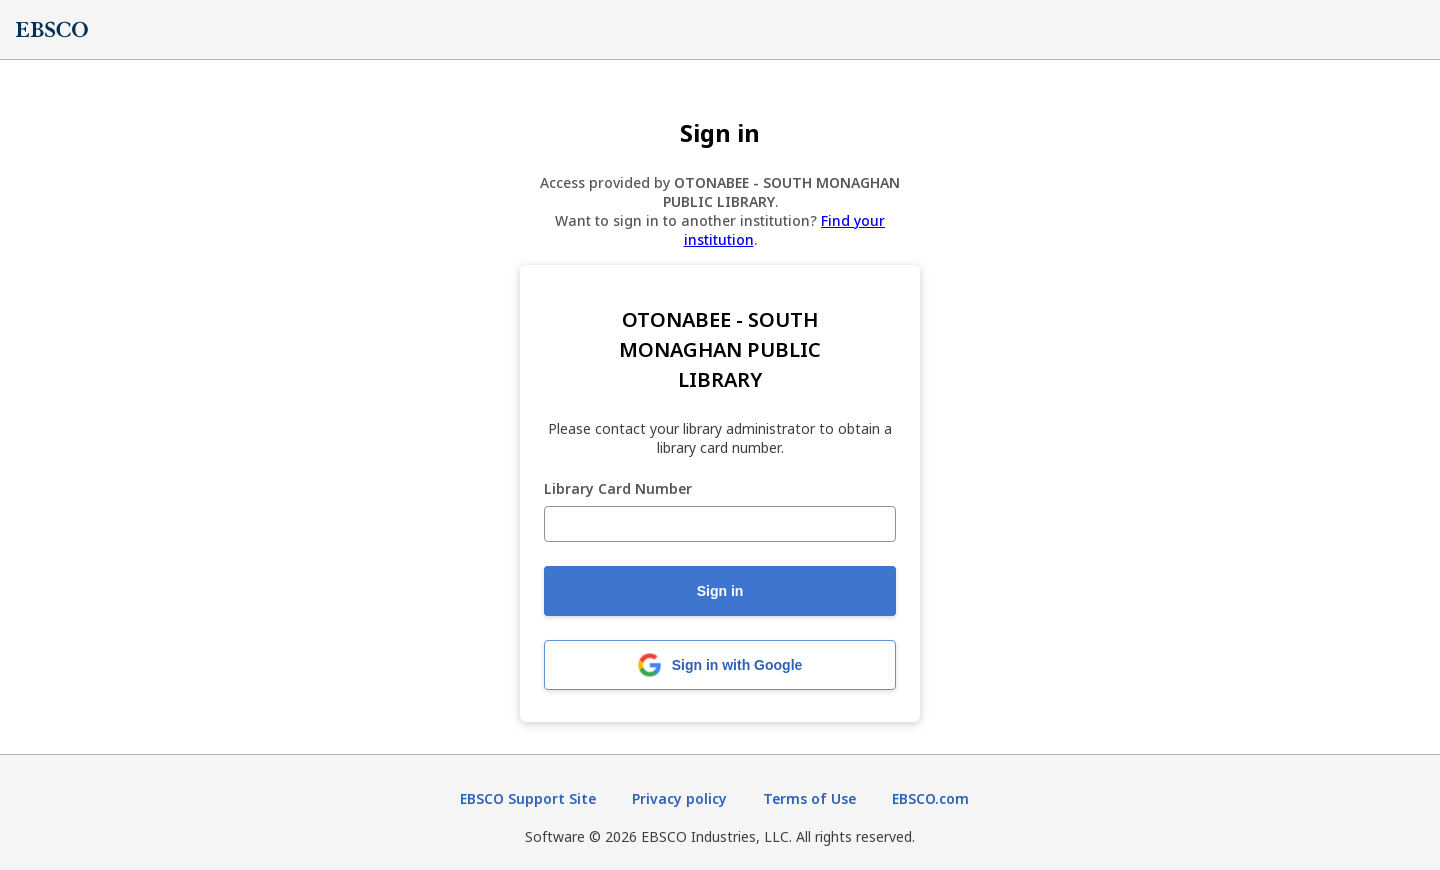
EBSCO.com (930, 798)
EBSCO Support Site (528, 798)
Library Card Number (618, 489)
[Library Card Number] (720, 524)
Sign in (720, 591)
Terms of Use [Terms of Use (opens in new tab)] (809, 798)
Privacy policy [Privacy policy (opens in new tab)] (679, 798)
